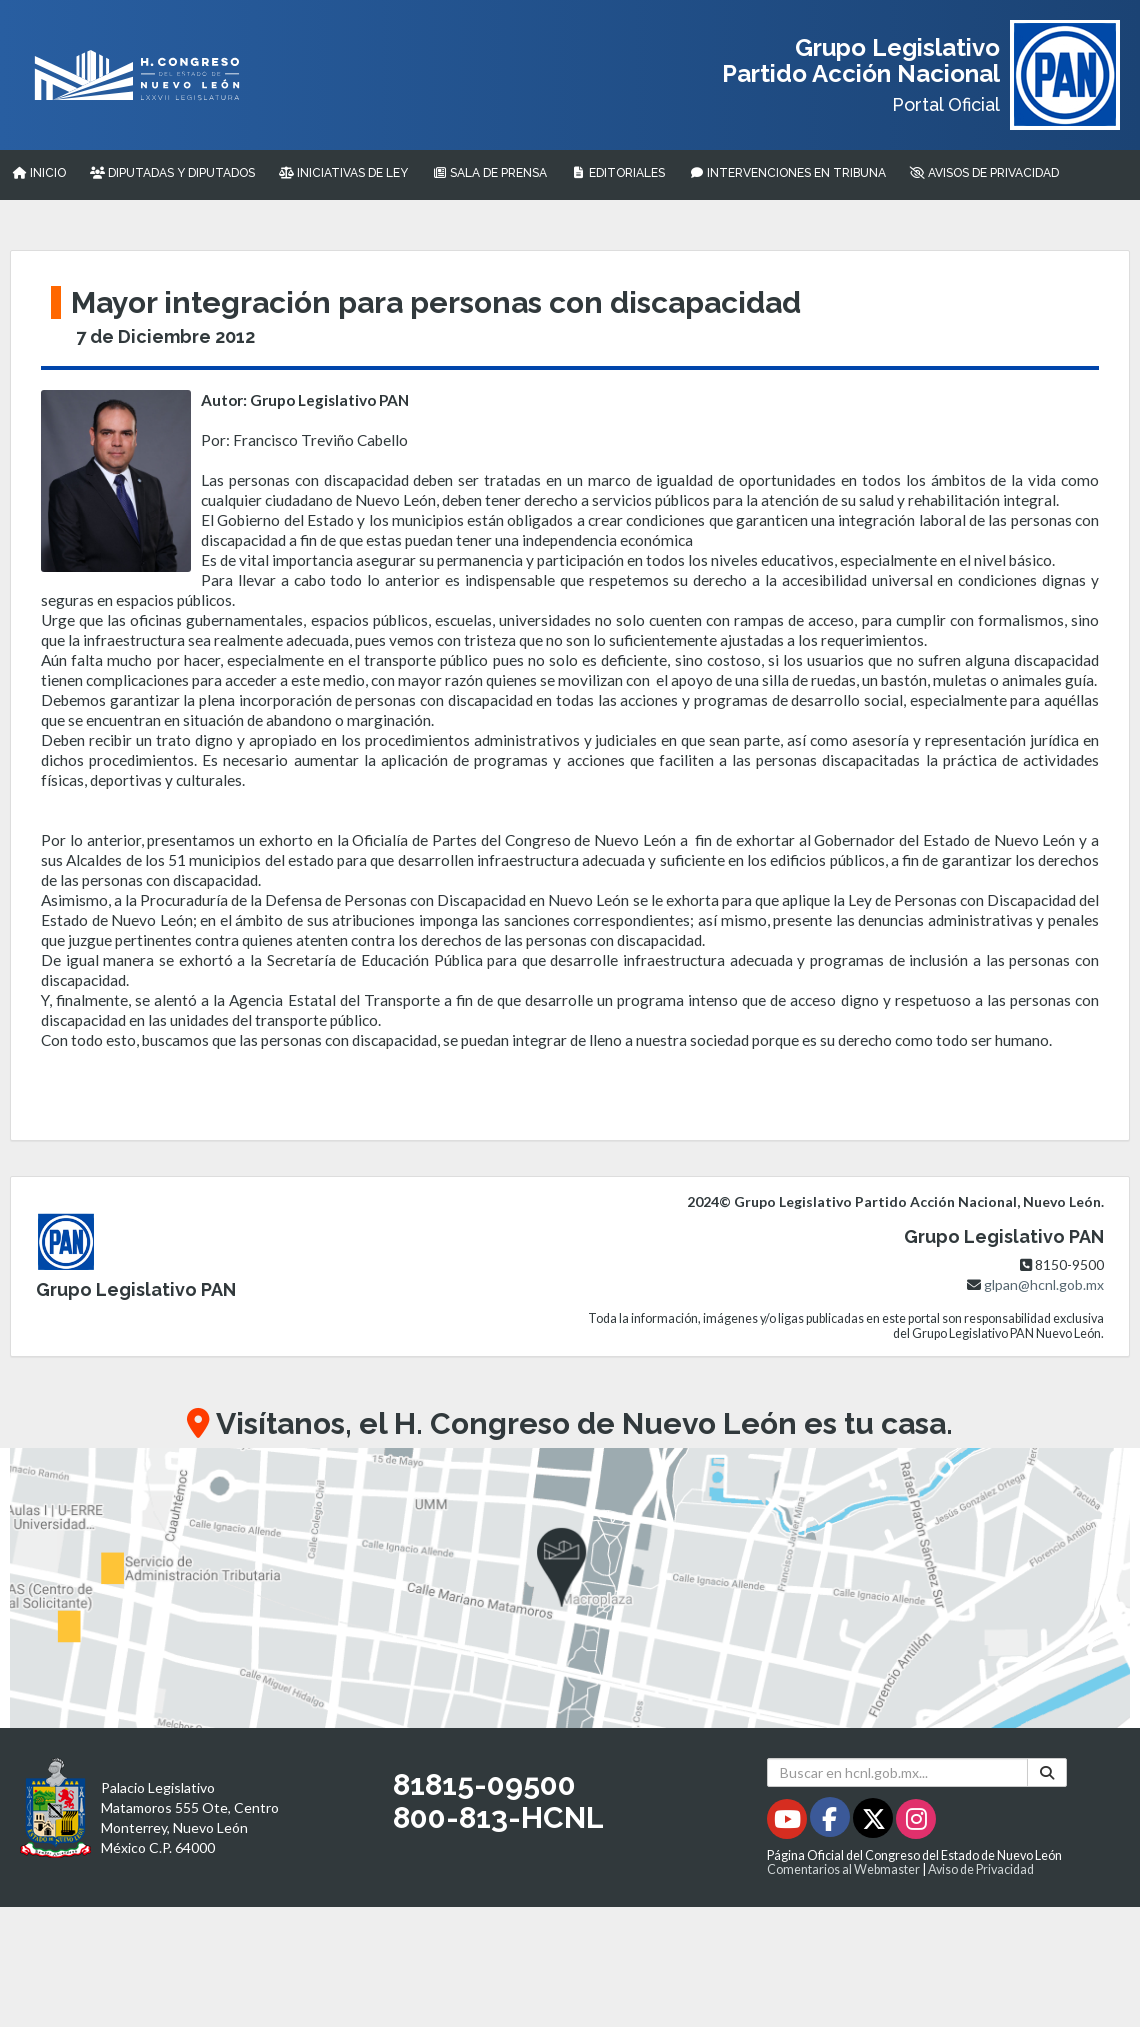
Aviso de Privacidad (981, 1869)
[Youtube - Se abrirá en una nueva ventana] (788, 1822)
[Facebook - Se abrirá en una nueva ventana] (831, 1822)
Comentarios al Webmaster (843, 1869)
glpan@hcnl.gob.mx (1044, 1284)
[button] (570, 1588)
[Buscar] (1047, 1772)
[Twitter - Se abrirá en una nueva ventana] (874, 1822)
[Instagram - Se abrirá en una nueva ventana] (916, 1822)
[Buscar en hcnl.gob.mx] (897, 1772)
